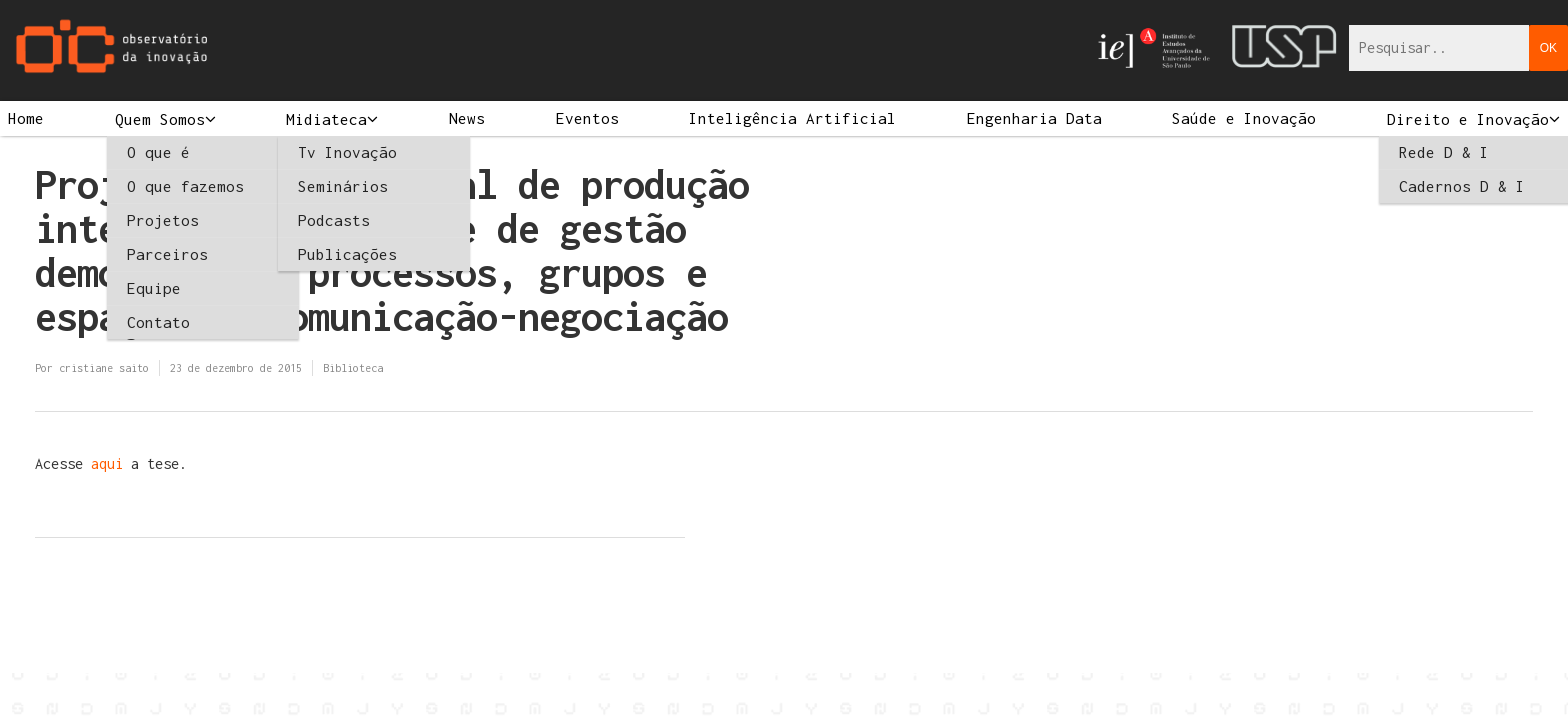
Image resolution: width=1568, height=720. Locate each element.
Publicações (347, 254)
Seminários (343, 186)
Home (26, 118)
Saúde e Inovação (1244, 118)
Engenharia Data (1034, 118)
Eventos (587, 118)
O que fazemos (185, 186)
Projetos (163, 220)
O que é (158, 152)
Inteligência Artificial (792, 118)
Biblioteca (353, 368)
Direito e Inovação (1468, 119)
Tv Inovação (347, 152)
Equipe (154, 288)
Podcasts (334, 220)
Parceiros (167, 254)
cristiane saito (104, 368)
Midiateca (326, 119)
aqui (111, 463)
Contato (158, 322)
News (467, 118)
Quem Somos (160, 119)
